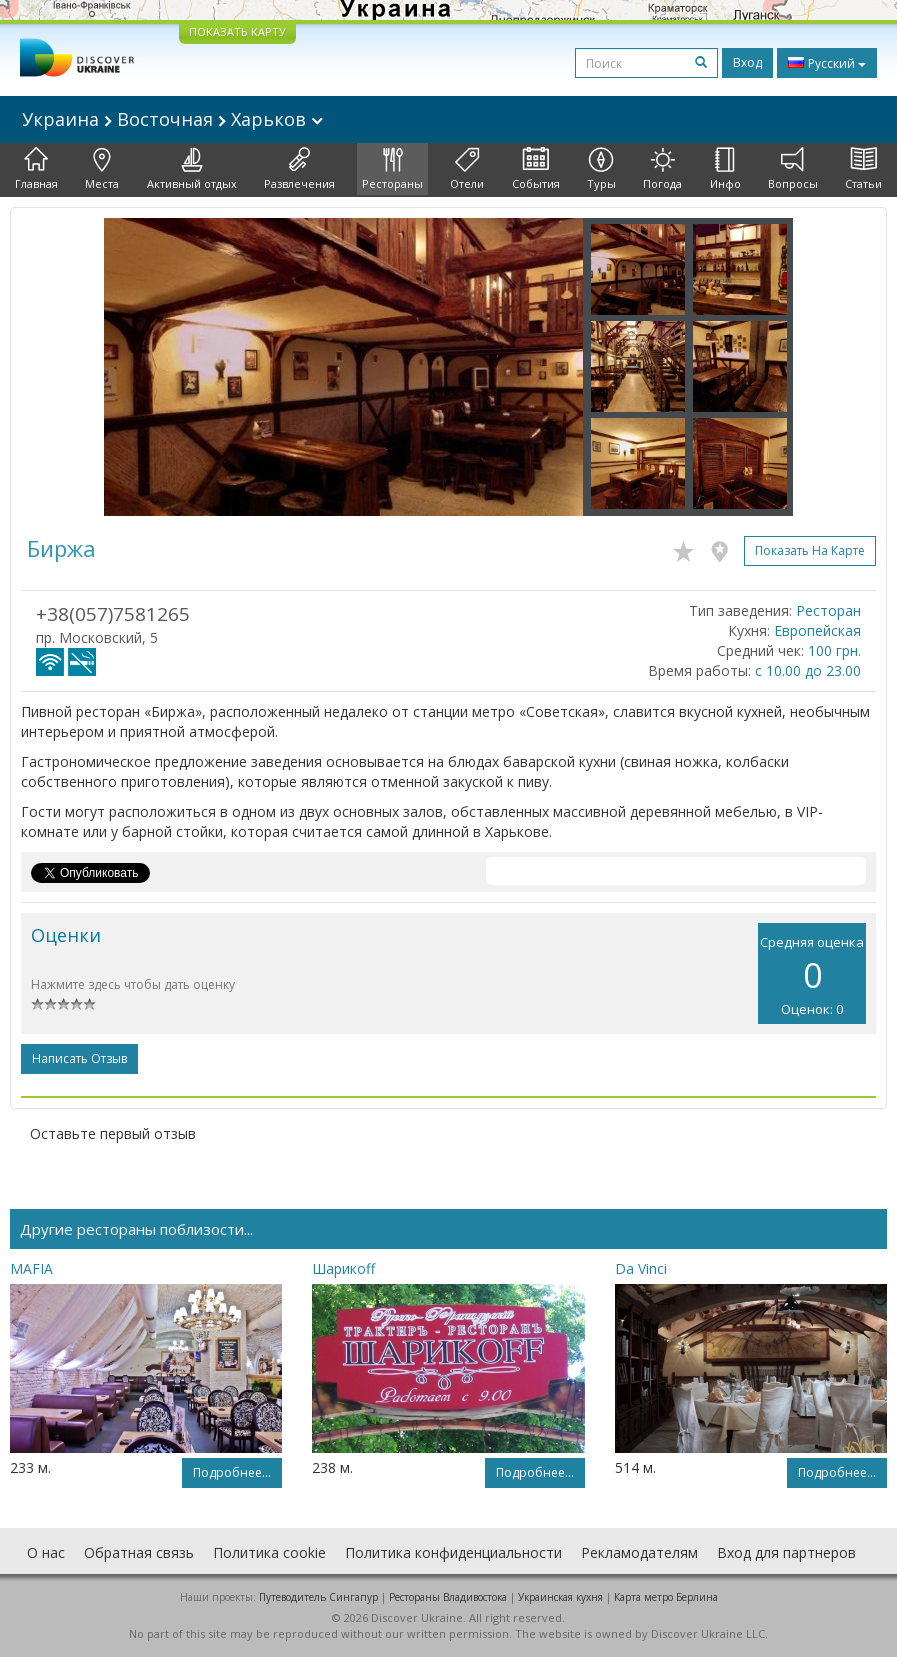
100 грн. (834, 650)
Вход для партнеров (786, 1552)
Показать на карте (810, 550)
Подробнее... (232, 1472)
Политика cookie (269, 1552)
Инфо (725, 169)
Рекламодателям (639, 1552)
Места (102, 169)
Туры (601, 169)
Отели (467, 169)
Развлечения (299, 169)
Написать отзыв (79, 1058)
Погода (662, 169)
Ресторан (828, 610)
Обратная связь (139, 1552)
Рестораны (392, 169)
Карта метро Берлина (666, 1597)
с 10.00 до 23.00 (808, 670)
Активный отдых (192, 169)
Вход (747, 62)
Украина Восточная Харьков (172, 119)
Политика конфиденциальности (453, 1552)
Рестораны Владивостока (448, 1597)
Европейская (817, 630)
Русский (827, 63)
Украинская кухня (560, 1597)
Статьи (863, 169)
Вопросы (793, 169)
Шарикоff (343, 1268)
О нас (46, 1552)
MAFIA (31, 1268)
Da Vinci (641, 1268)
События (536, 169)
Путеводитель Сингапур (318, 1597)
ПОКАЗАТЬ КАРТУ (237, 31)
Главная (36, 169)
